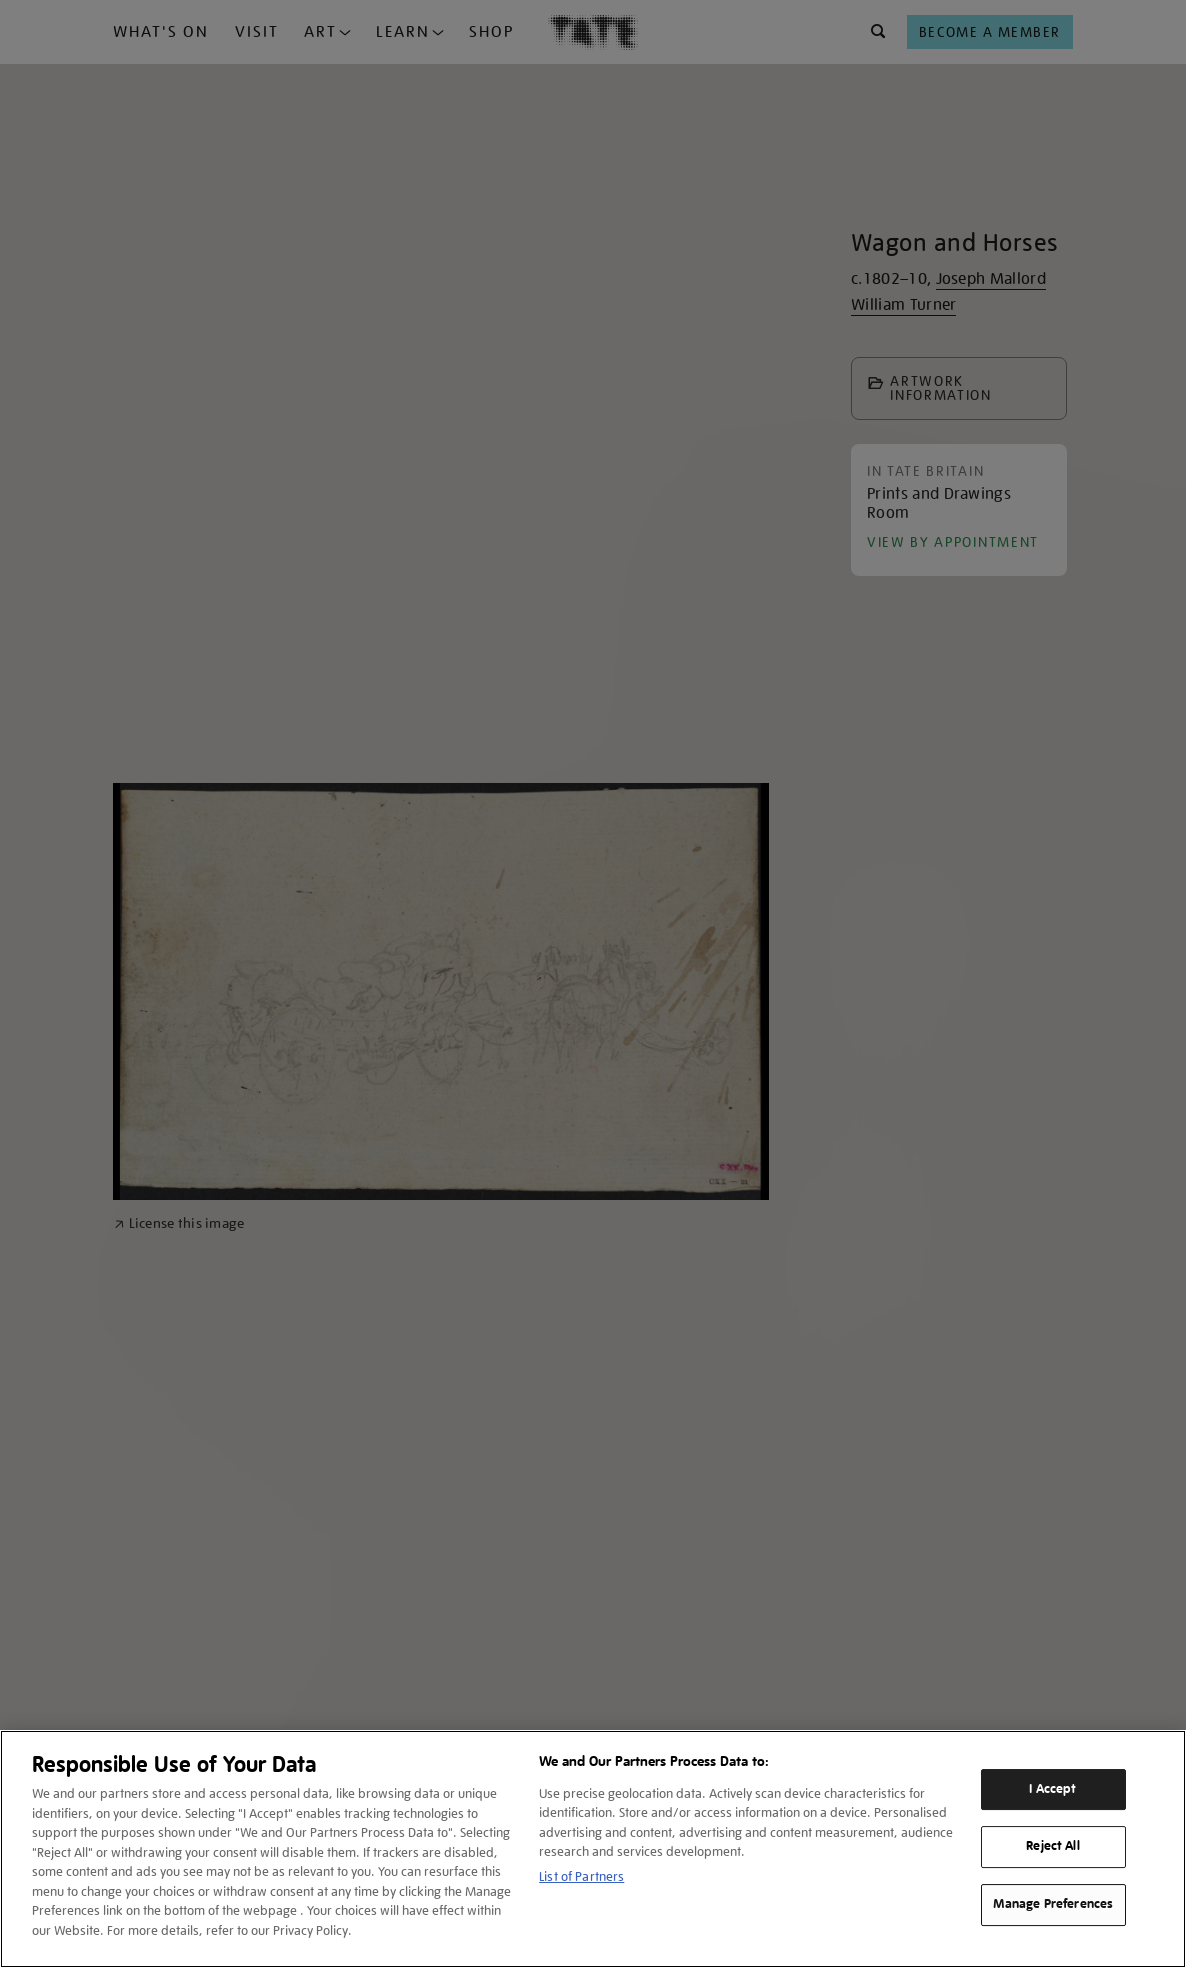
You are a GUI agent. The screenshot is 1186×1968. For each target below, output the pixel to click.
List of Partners (581, 1876)
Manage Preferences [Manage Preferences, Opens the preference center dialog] (1053, 1904)
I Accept (1052, 1789)
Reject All (1052, 1847)
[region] (593, 1849)
